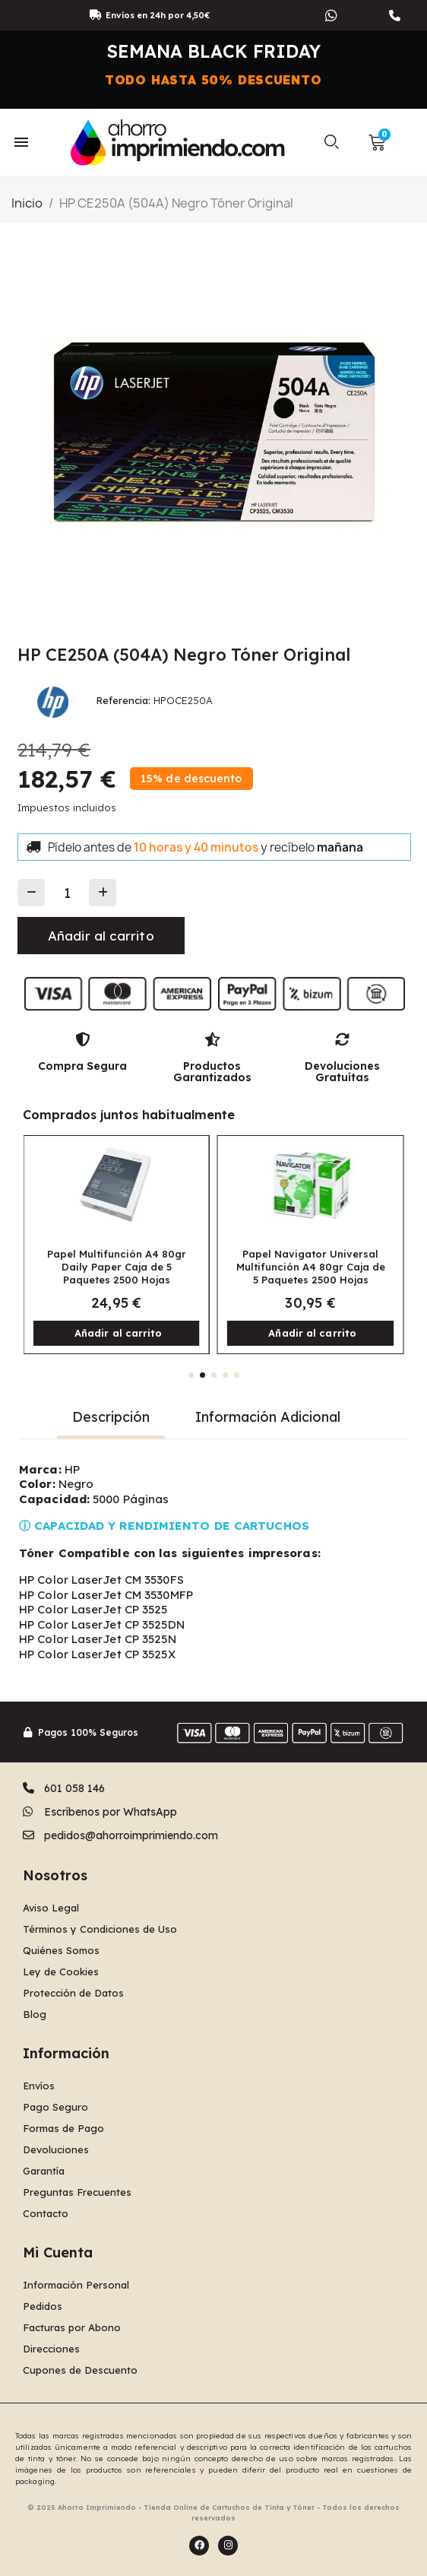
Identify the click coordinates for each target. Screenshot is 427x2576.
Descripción (111, 1417)
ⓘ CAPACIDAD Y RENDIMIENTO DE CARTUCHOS (164, 1525)
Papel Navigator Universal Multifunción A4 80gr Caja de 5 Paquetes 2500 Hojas (310, 1267)
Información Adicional (267, 1417)
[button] (331, 142)
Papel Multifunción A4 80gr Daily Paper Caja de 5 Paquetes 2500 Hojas (116, 1267)
